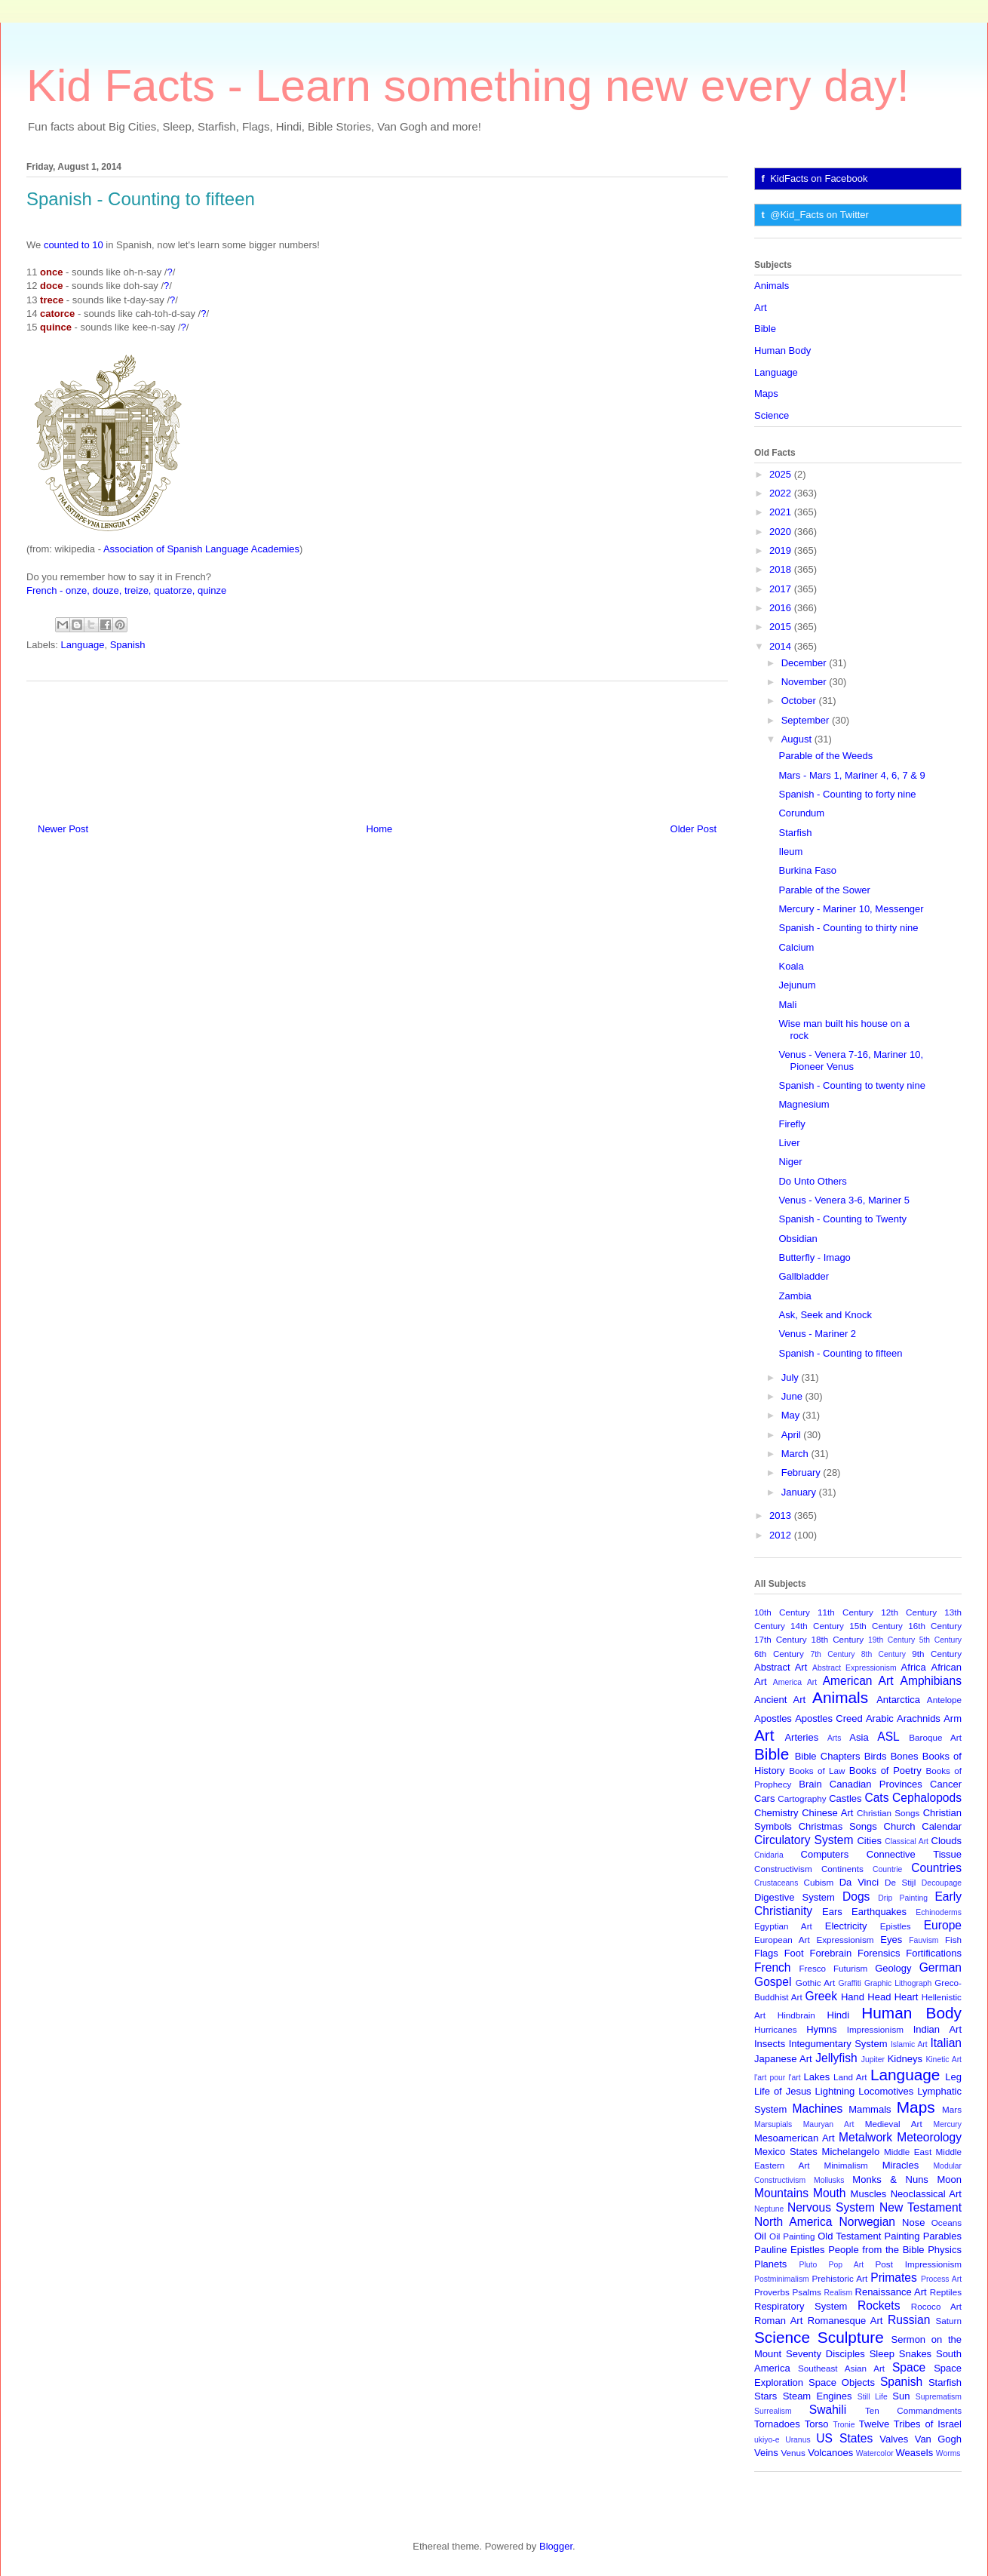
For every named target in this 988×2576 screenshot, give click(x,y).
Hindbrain (796, 2015)
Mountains (781, 2193)
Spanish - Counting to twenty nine (851, 1085)
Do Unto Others (812, 1181)
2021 (781, 512)
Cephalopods (927, 1797)
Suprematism (939, 2397)
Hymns (821, 2029)
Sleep (882, 2353)
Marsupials (773, 2124)
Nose (913, 2222)
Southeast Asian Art (841, 2368)
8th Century (883, 1654)
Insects (769, 2043)
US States (844, 2438)
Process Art (941, 2279)
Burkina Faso (807, 870)
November (805, 681)
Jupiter (873, 2059)
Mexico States (786, 2151)
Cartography (802, 1798)
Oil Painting (792, 2236)
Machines (818, 2108)
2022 (781, 493)
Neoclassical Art (926, 2193)
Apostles (773, 1718)
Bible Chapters (828, 1756)
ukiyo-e (767, 2440)
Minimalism (845, 2165)
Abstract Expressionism (854, 1668)
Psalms (807, 2292)
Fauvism (923, 1940)
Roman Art (778, 2320)
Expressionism (844, 1939)
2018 (781, 569)
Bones (905, 1756)
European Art (782, 1939)
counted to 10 (73, 245)
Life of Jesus (783, 2091)
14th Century (817, 1626)
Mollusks (829, 2180)
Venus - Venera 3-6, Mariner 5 (843, 1200)
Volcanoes (830, 2452)
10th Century (782, 1612)
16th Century (935, 1626)
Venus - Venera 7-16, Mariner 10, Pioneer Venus (850, 1060)
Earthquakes (879, 1911)
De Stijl (900, 1882)
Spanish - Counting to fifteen (840, 1353)
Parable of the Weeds (825, 755)
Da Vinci (859, 1882)
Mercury (948, 2124)
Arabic (880, 1718)
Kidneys (905, 2058)
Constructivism (783, 1869)
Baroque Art (935, 1737)
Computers (825, 1854)
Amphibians (931, 1680)
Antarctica (898, 1699)
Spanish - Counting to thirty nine (848, 927)
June (793, 1396)
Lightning (835, 2091)
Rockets (879, 2305)
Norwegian (867, 2221)
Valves (893, 2439)
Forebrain (831, 1953)
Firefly (791, 1124)
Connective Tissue (914, 1854)
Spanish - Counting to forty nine (847, 794)
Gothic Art (815, 1982)
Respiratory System (800, 2306)
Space (908, 2367)
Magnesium (803, 1104)
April (792, 1434)
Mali (787, 1004)
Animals (771, 285)
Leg (953, 2077)
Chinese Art (827, 1812)
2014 (781, 646)
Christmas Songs (838, 1826)
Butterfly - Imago (814, 1257)
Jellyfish (836, 2058)
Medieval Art (893, 2124)
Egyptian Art (783, 1926)
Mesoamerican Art (794, 2138)
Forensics (879, 1953)
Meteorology (929, 2137)
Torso (817, 2424)
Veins (766, 2452)
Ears (832, 1911)
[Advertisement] (377, 746)
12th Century (909, 1612)
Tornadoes (777, 2424)
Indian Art (937, 2029)
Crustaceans (776, 1883)
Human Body (782, 350)
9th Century (937, 1653)
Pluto (808, 2265)
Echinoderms (939, 1912)
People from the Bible (876, 2249)
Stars (765, 2396)
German (940, 1967)
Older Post (693, 829)
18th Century (837, 1639)
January (800, 1492)
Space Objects (842, 2382)
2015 (781, 626)
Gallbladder (803, 1276)
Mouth (829, 2193)
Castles (845, 1798)
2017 (781, 589)
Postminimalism (781, 2279)
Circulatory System (803, 1840)
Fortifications (934, 1953)
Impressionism (875, 2029)
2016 (781, 607)
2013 (781, 1515)
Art (760, 307)
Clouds (946, 1840)
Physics (945, 2249)
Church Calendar (923, 1826)
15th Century (876, 1626)
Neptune (769, 2209)
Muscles (869, 2193)
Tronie (844, 2425)
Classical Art (906, 1841)
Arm (953, 1718)
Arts (834, 1738)
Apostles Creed (829, 1718)
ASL (888, 1736)
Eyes (891, 1939)
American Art (858, 1680)
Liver (788, 1142)
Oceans (946, 2222)
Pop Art (846, 2265)
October (800, 700)
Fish (953, 1939)
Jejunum (796, 985)
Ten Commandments (913, 2410)
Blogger (555, 2546)
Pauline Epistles (789, 2249)
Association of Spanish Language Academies (201, 549)
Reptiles (946, 2292)
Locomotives (885, 2091)
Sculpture (851, 2337)
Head (879, 1997)
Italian (946, 2043)
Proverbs (772, 2292)
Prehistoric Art (840, 2278)
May (791, 1415)
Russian (909, 2319)
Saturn (949, 2320)
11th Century (845, 1612)
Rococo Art (936, 2306)
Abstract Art (780, 1667)
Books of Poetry (885, 1770)
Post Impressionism (919, 2264)
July (791, 1377)
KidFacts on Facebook (818, 178)
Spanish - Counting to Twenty (842, 1219)
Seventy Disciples (825, 2353)
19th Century (891, 1640)
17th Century (780, 1639)
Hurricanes (775, 2029)
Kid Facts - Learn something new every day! (468, 85)
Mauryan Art (829, 2124)
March (796, 1453)
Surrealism (773, 2411)
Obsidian (797, 1238)
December (805, 663)
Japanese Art (783, 2058)
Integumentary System (838, 2043)
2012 (781, 1535)
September (806, 720)
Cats (876, 1797)
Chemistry (776, 1812)
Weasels (915, 2452)
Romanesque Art (845, 2320)
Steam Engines (817, 2396)
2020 (781, 531)
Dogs (856, 1896)
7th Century (832, 1654)
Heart (906, 1997)
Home (380, 829)
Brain (810, 1784)
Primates (893, 2277)
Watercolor (875, 2453)
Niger (790, 1161)
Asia (858, 1737)
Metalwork (865, 2137)
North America (793, 2221)
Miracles (900, 2165)
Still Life (873, 2397)
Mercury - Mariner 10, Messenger (850, 909)
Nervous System (831, 2207)
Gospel (772, 1981)
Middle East (907, 2151)
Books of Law (817, 1770)
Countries (936, 1867)
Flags (766, 1953)
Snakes (915, 2353)
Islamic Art (909, 2044)
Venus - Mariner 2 (817, 1333)
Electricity (846, 1926)
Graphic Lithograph (897, 1983)
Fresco (812, 1968)
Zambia (794, 1296)
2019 (781, 550)
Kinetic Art (943, 2059)
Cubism (819, 1882)
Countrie (887, 1869)
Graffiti (850, 1983)
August (798, 739)
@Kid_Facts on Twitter (819, 214)
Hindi (838, 2015)
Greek (821, 1996)
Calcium (796, 947)
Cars (764, 1798)
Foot (794, 1953)
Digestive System (794, 1897)
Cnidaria (769, 1855)
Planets (770, 2264)
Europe (943, 1925)
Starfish (795, 832)
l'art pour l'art (777, 2077)
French (772, 1967)
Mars (952, 2109)
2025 (781, 474)
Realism (838, 2293)
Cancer (946, 1784)
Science (771, 415)
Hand (852, 1997)
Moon (949, 2179)
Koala (790, 966)
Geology (893, 1968)
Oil (760, 2236)
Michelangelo (851, 2151)
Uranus (798, 2440)
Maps (766, 393)
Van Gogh (938, 2439)
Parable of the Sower (824, 890)
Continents (842, 1869)
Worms (948, 2453)
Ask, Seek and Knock (825, 1314)
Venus (793, 2453)
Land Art (850, 2077)
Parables (942, 2236)
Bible (765, 328)
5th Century (940, 1640)
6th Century (779, 1653)
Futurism (850, 1968)
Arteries (801, 1737)
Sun (901, 2396)
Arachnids (918, 1718)
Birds (875, 1756)
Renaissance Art (891, 2292)
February (802, 1472)
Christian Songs (888, 1813)
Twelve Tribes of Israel (910, 2424)
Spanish (128, 644)
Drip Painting (903, 1898)
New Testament (920, 2207)
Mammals (869, 2109)
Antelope (944, 1700)
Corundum (801, 813)
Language (83, 644)
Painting (902, 2236)
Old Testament (849, 2236)
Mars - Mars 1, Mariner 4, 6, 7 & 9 (851, 775)
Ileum (790, 851)
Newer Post (63, 829)
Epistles (895, 1926)
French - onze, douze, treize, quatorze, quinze (126, 590)
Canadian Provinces (876, 1784)
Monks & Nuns (890, 2179)
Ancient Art (779, 1699)
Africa (913, 1667)
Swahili (827, 2409)
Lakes (817, 2077)
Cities (869, 1840)
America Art (795, 1682)
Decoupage (942, 1883)
